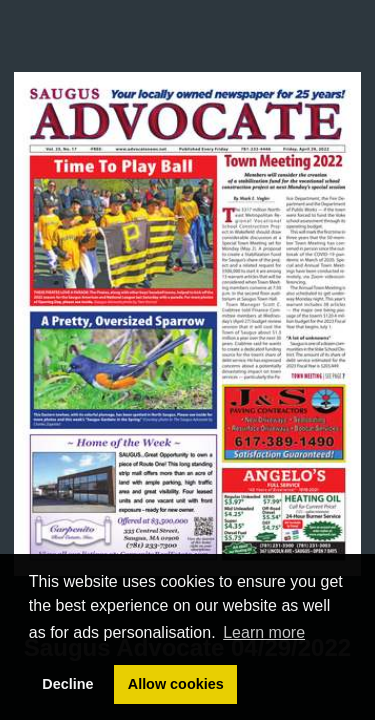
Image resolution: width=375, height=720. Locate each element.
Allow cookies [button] (176, 684)
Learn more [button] (264, 632)
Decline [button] (67, 684)
